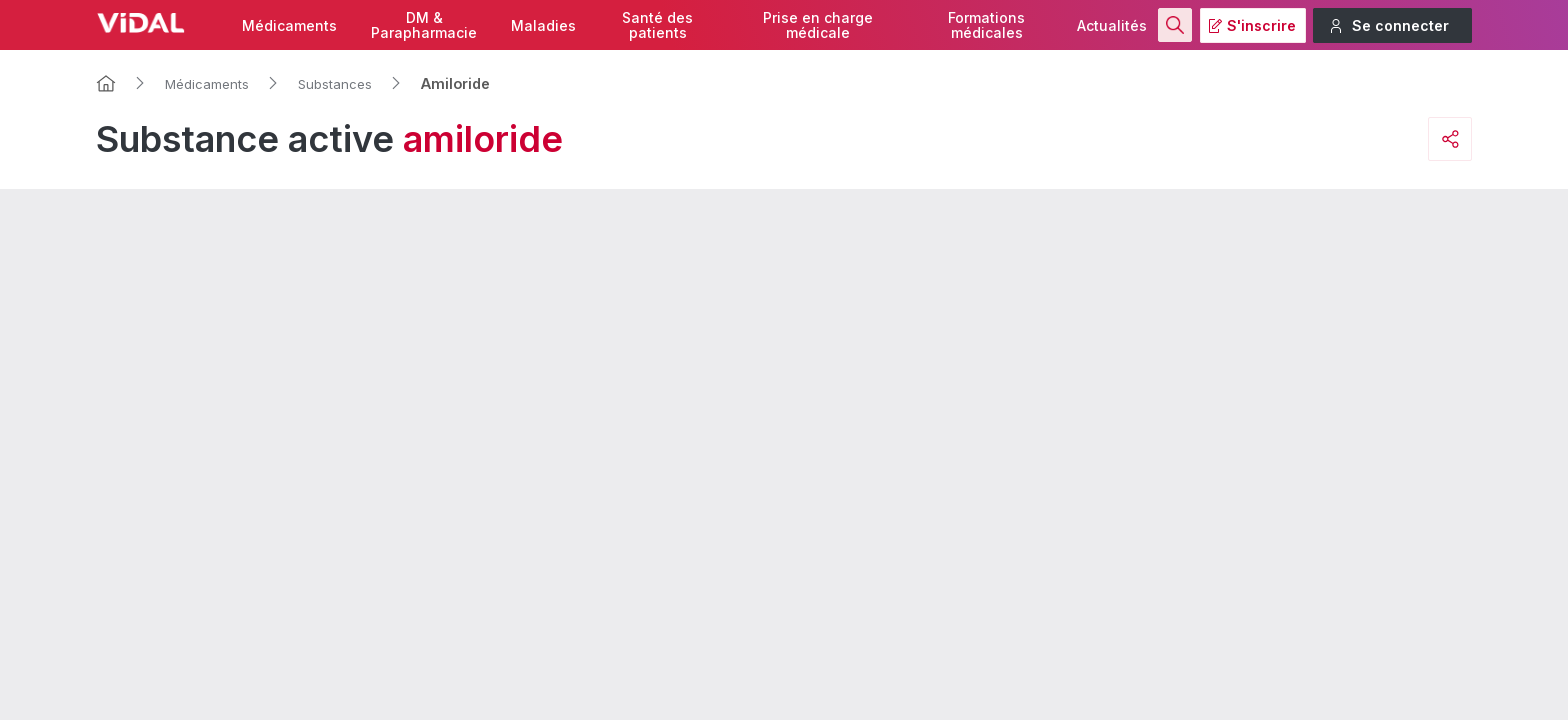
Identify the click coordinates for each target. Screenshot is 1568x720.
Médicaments (289, 25)
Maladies (543, 25)
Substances (335, 84)
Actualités (1112, 25)
